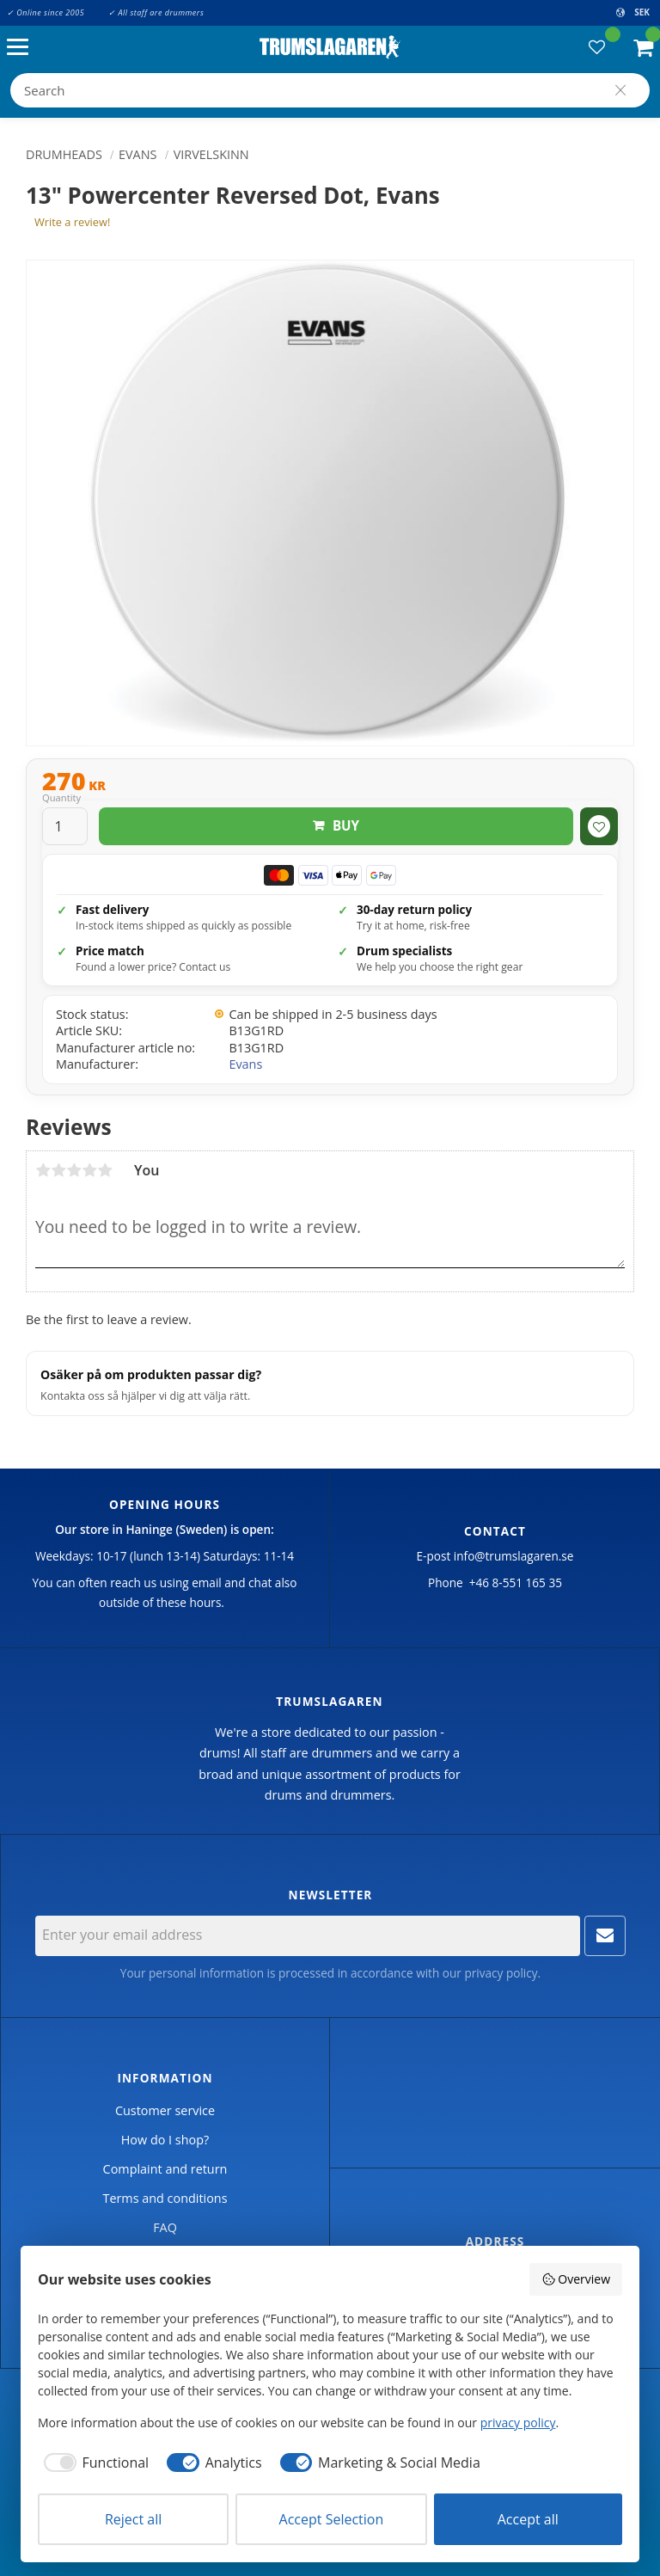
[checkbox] (93, 2462)
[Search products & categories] (330, 90)
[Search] (620, 90)
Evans (245, 1064)
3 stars (74, 1170)
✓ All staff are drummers (156, 12)
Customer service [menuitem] (165, 2110)
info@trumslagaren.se (514, 1556)
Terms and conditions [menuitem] (164, 2198)
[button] (22, 48)
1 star (43, 1170)
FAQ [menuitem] (165, 2227)
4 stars (89, 1170)
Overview (575, 2279)
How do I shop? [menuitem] (165, 2139)
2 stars (58, 1170)
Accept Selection (331, 2519)
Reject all (133, 2519)
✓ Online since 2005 (45, 12)
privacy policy (500, 1973)
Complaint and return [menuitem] (165, 2169)
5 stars (105, 1170)
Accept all (528, 2519)
